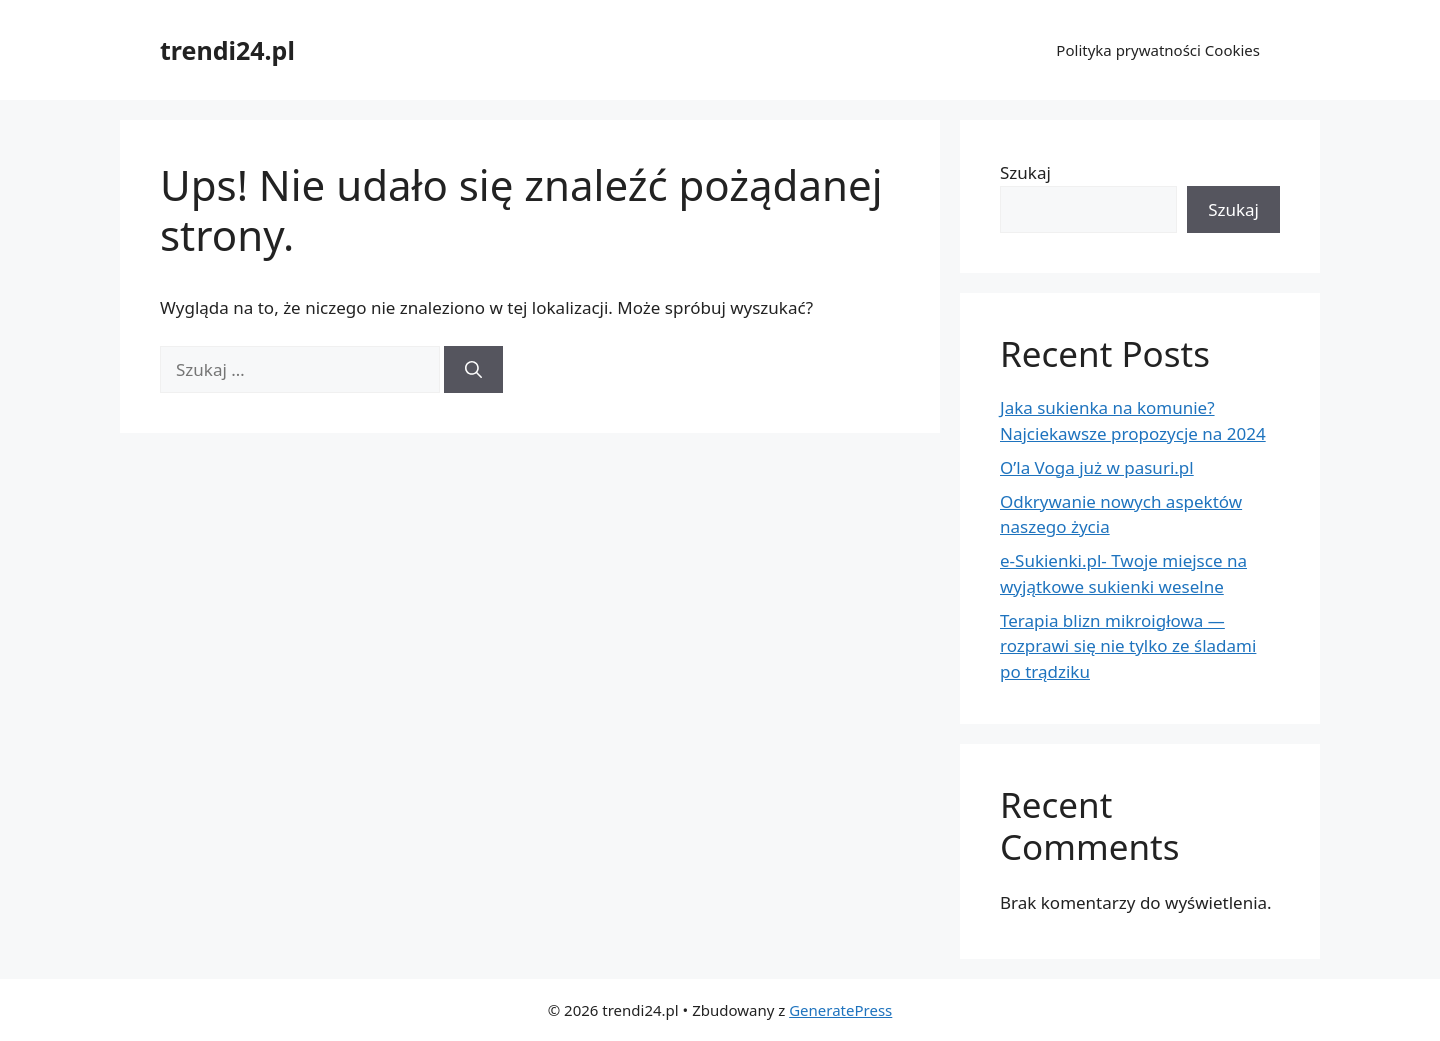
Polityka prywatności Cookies (1158, 50)
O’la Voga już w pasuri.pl (1097, 467)
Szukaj (1025, 172)
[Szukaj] (473, 370)
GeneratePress (840, 1010)
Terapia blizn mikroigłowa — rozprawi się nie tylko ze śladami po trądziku (1128, 646)
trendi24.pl (227, 50)
